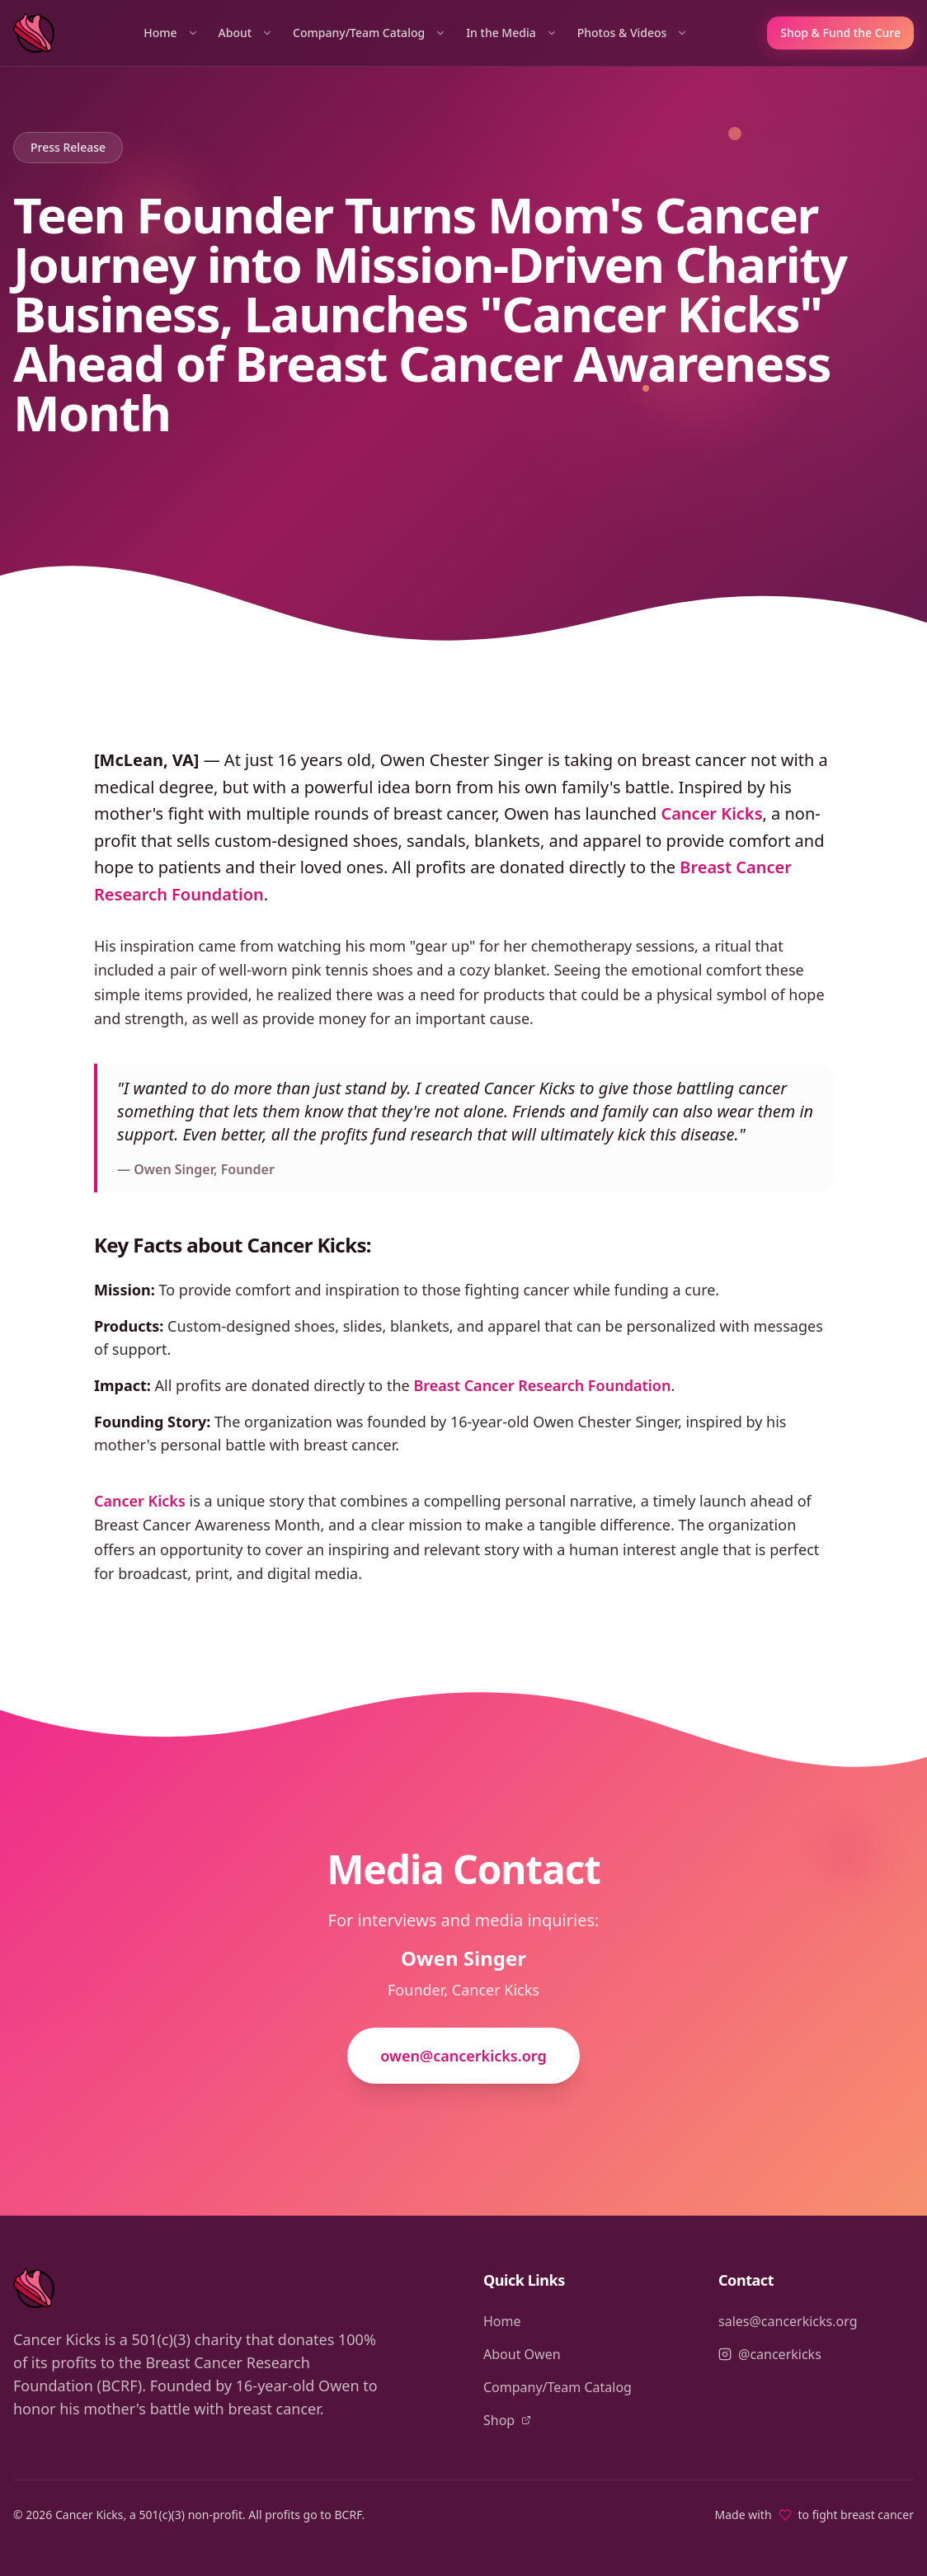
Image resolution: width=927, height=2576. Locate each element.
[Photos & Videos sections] (682, 33)
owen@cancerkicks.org (463, 2056)
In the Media (501, 32)
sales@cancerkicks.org (788, 2321)
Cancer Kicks (711, 813)
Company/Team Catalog (359, 32)
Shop (507, 2420)
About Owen (522, 2354)
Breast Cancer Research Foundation (542, 1385)
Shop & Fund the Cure (840, 32)
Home (160, 32)
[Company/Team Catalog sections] (440, 33)
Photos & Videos (622, 32)
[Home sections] (193, 33)
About (235, 32)
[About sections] (267, 33)
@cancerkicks (769, 2354)
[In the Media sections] (552, 33)
